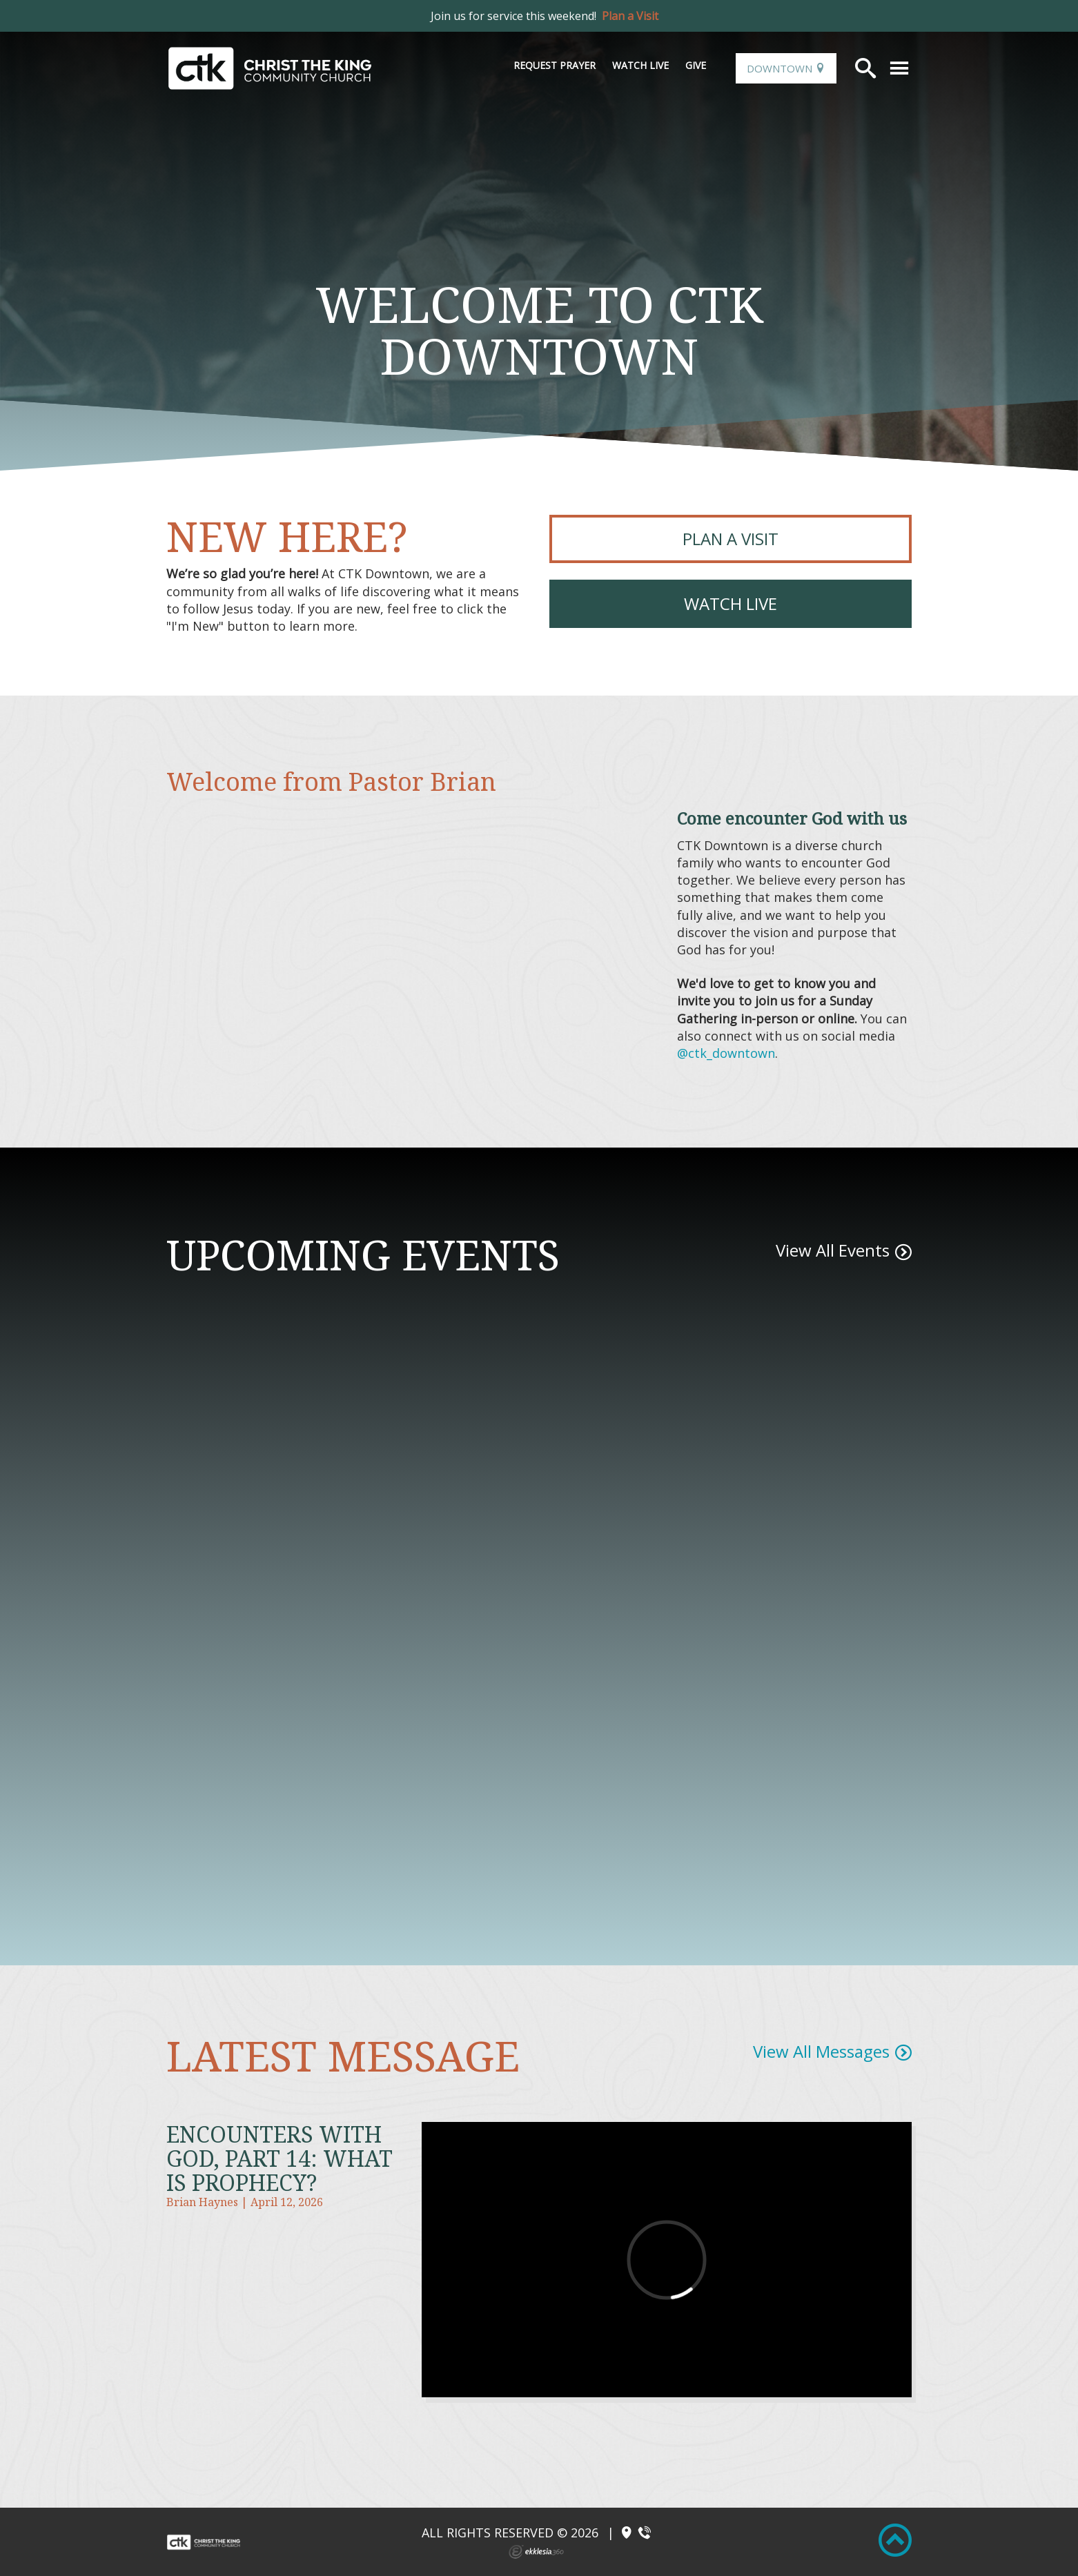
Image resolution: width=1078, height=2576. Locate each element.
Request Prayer (554, 65)
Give (695, 65)
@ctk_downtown (726, 1053)
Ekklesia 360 (536, 2552)
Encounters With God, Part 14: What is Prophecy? (279, 2158)
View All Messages (821, 2051)
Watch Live (640, 65)
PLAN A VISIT (730, 538)
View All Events (833, 1250)
